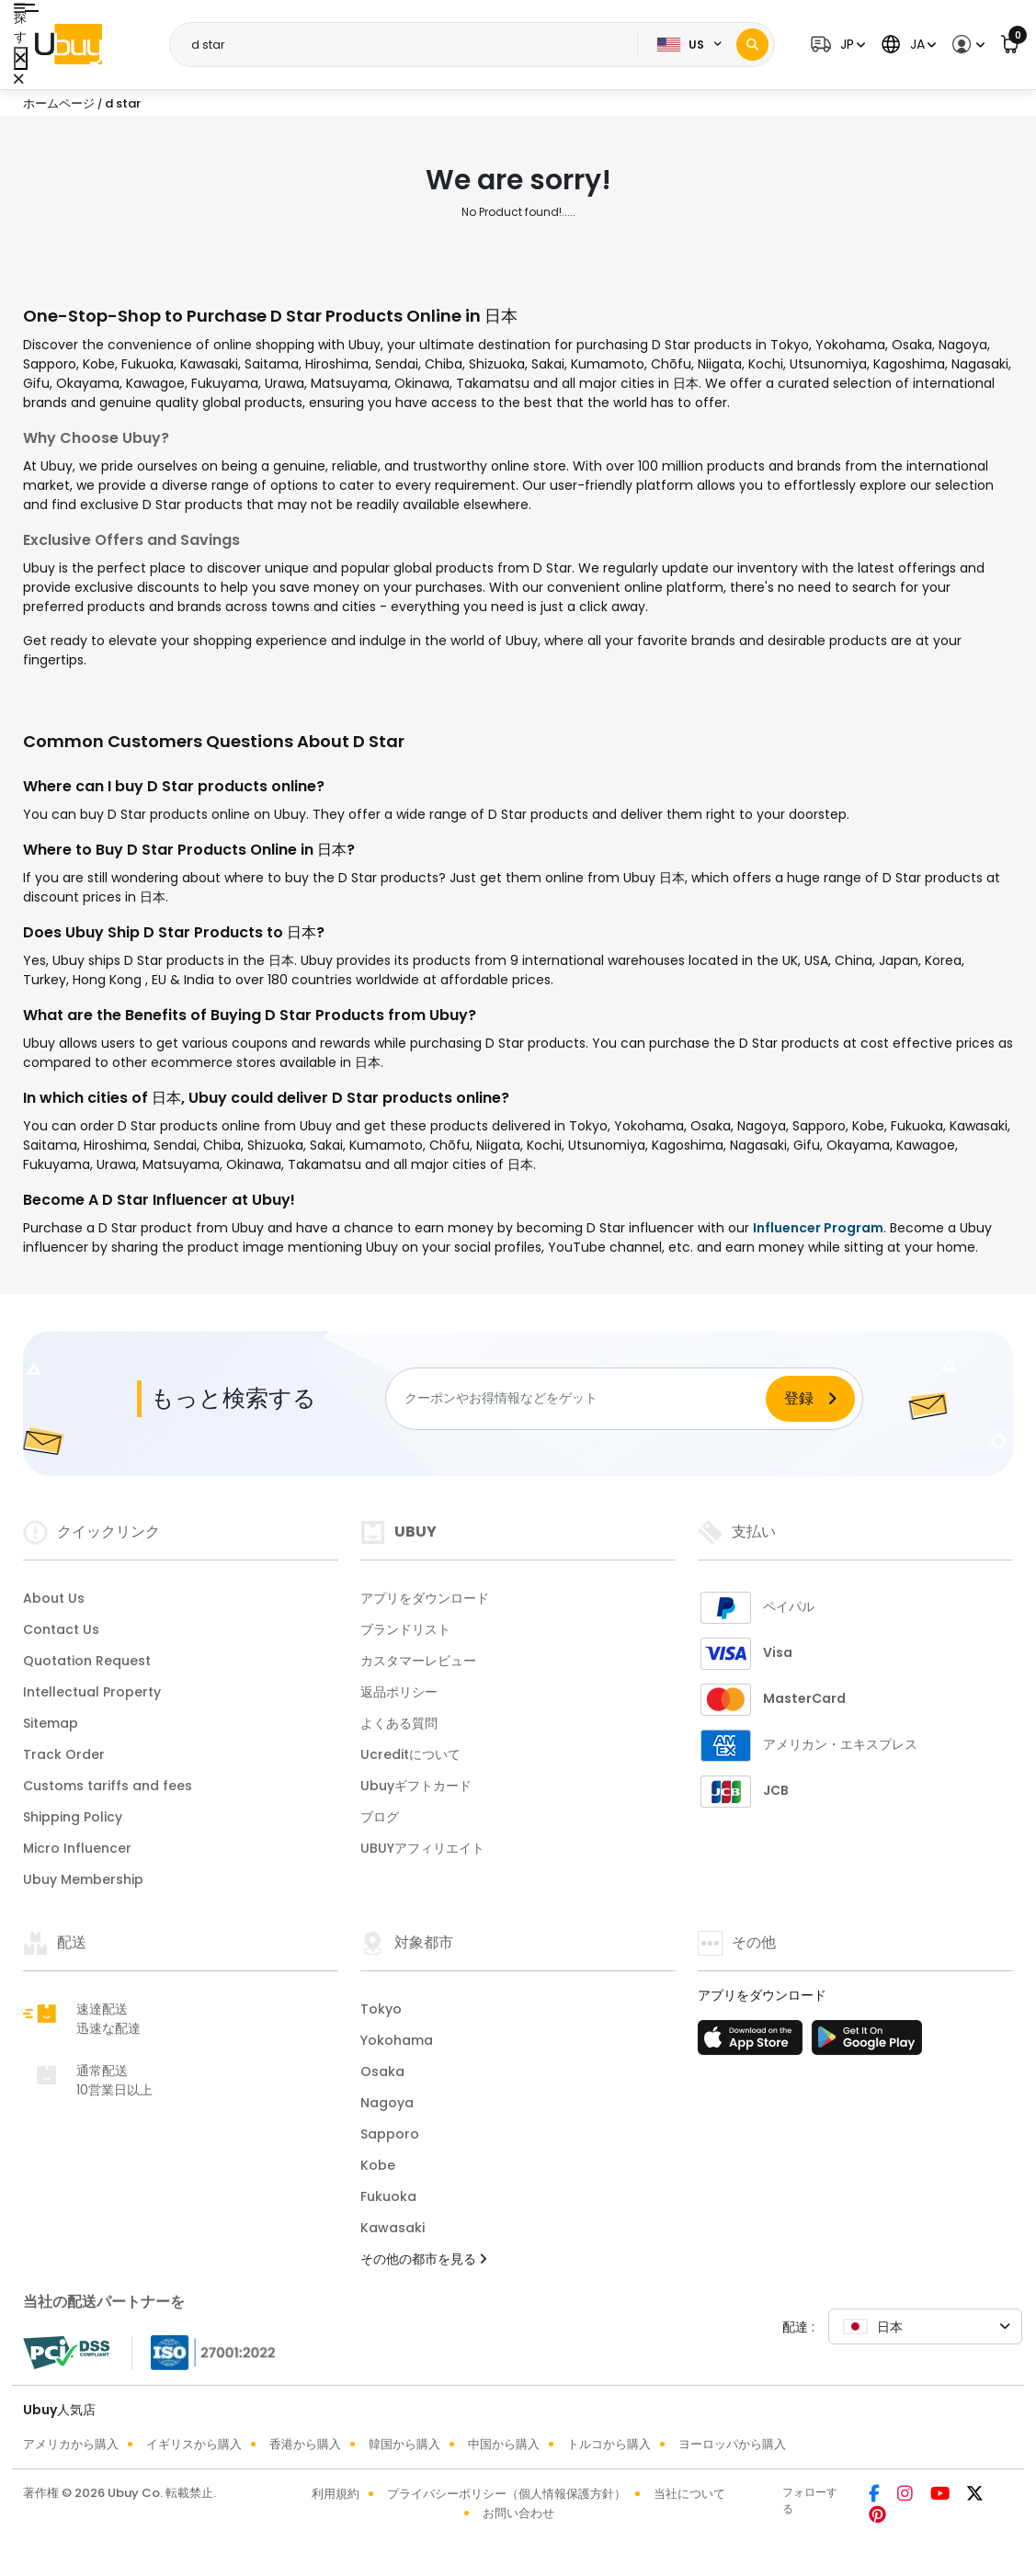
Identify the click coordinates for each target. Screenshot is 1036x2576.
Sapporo (389, 2134)
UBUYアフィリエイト (422, 1848)
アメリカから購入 (71, 2444)
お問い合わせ (518, 2513)
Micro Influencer (77, 1848)
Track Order (64, 1754)
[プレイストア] (867, 2043)
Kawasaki (392, 2228)
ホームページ (59, 103)
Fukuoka (388, 2196)
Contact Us (61, 1629)
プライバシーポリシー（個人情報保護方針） (506, 2493)
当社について (689, 2493)
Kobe (377, 2165)
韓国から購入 (404, 2444)
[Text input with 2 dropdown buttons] (409, 45)
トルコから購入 (609, 2444)
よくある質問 (399, 1723)
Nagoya (387, 2103)
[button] (835, 44)
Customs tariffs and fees (107, 1785)
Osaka (382, 2071)
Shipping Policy (72, 1817)
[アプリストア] (753, 2043)
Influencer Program (818, 1228)
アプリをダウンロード (424, 1598)
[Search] (752, 44)
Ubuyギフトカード (416, 1785)
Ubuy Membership (83, 1879)
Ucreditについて (410, 1754)
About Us (54, 1598)
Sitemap (50, 1723)
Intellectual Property (92, 1692)
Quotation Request (87, 1660)
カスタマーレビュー (418, 1660)
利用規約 (335, 2493)
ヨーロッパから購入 (732, 2444)
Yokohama (396, 2040)
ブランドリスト (405, 1629)
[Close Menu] (21, 58)
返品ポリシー (399, 1692)
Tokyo (381, 2009)
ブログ (379, 1817)
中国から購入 (504, 2444)
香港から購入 (305, 2444)
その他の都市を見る (423, 2259)
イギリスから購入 (194, 2444)
